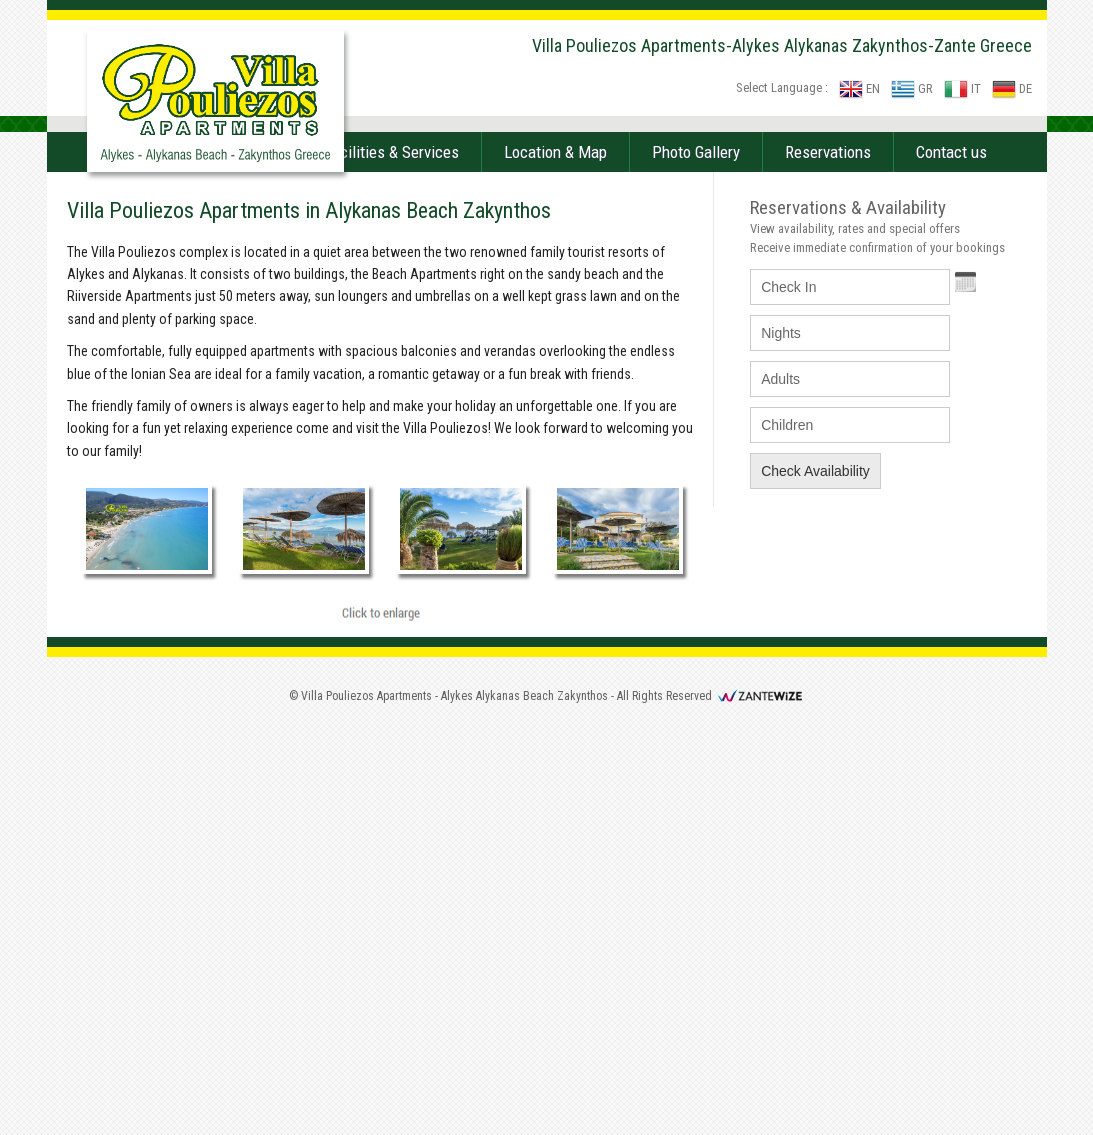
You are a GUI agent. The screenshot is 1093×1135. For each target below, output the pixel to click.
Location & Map (555, 561)
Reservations (828, 561)
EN (859, 88)
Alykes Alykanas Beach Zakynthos (524, 1105)
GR (912, 88)
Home (108, 561)
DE (1012, 88)
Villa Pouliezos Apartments (366, 1105)
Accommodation (225, 561)
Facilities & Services (391, 561)
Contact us (951, 561)
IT (962, 88)
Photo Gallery (696, 561)
